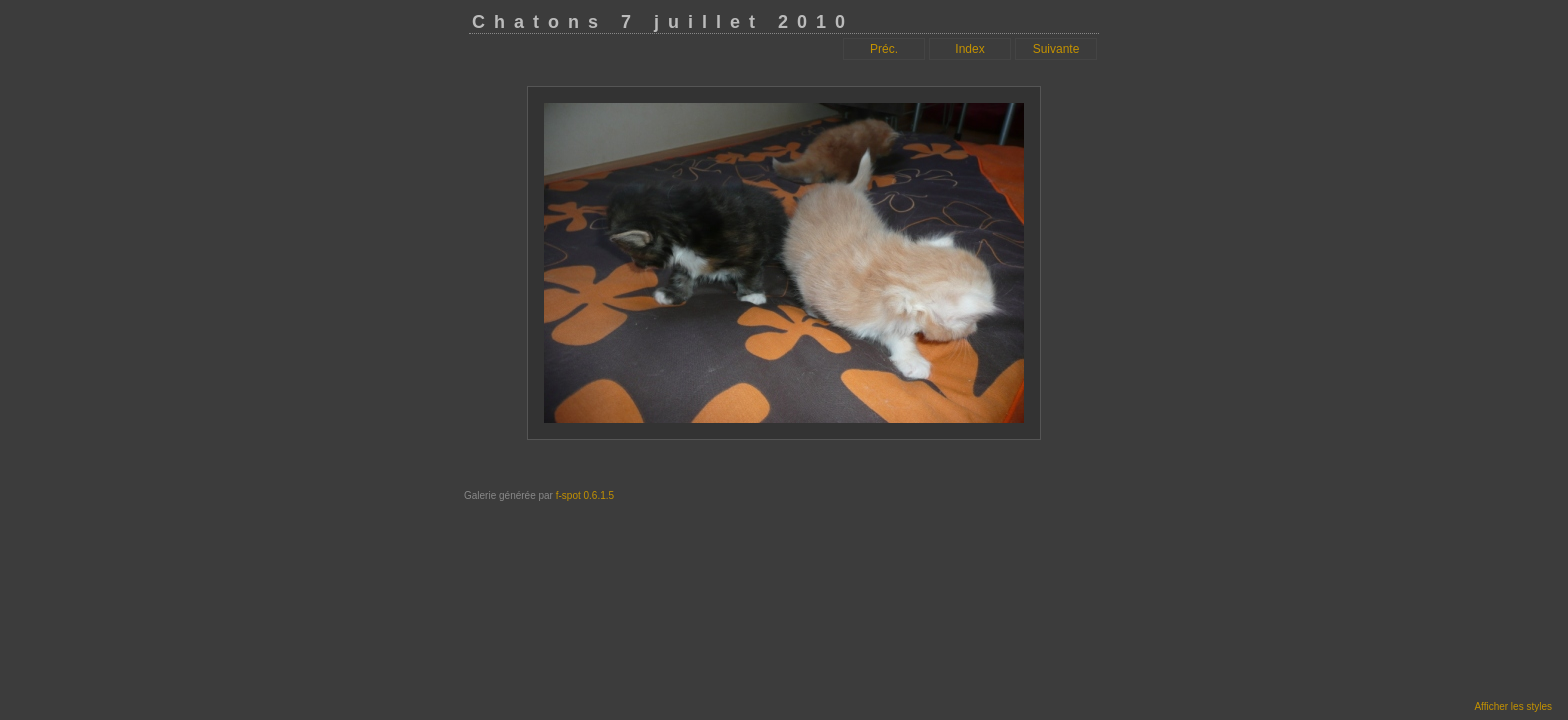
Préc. (884, 49)
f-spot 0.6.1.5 (585, 495)
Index (969, 49)
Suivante (1056, 49)
